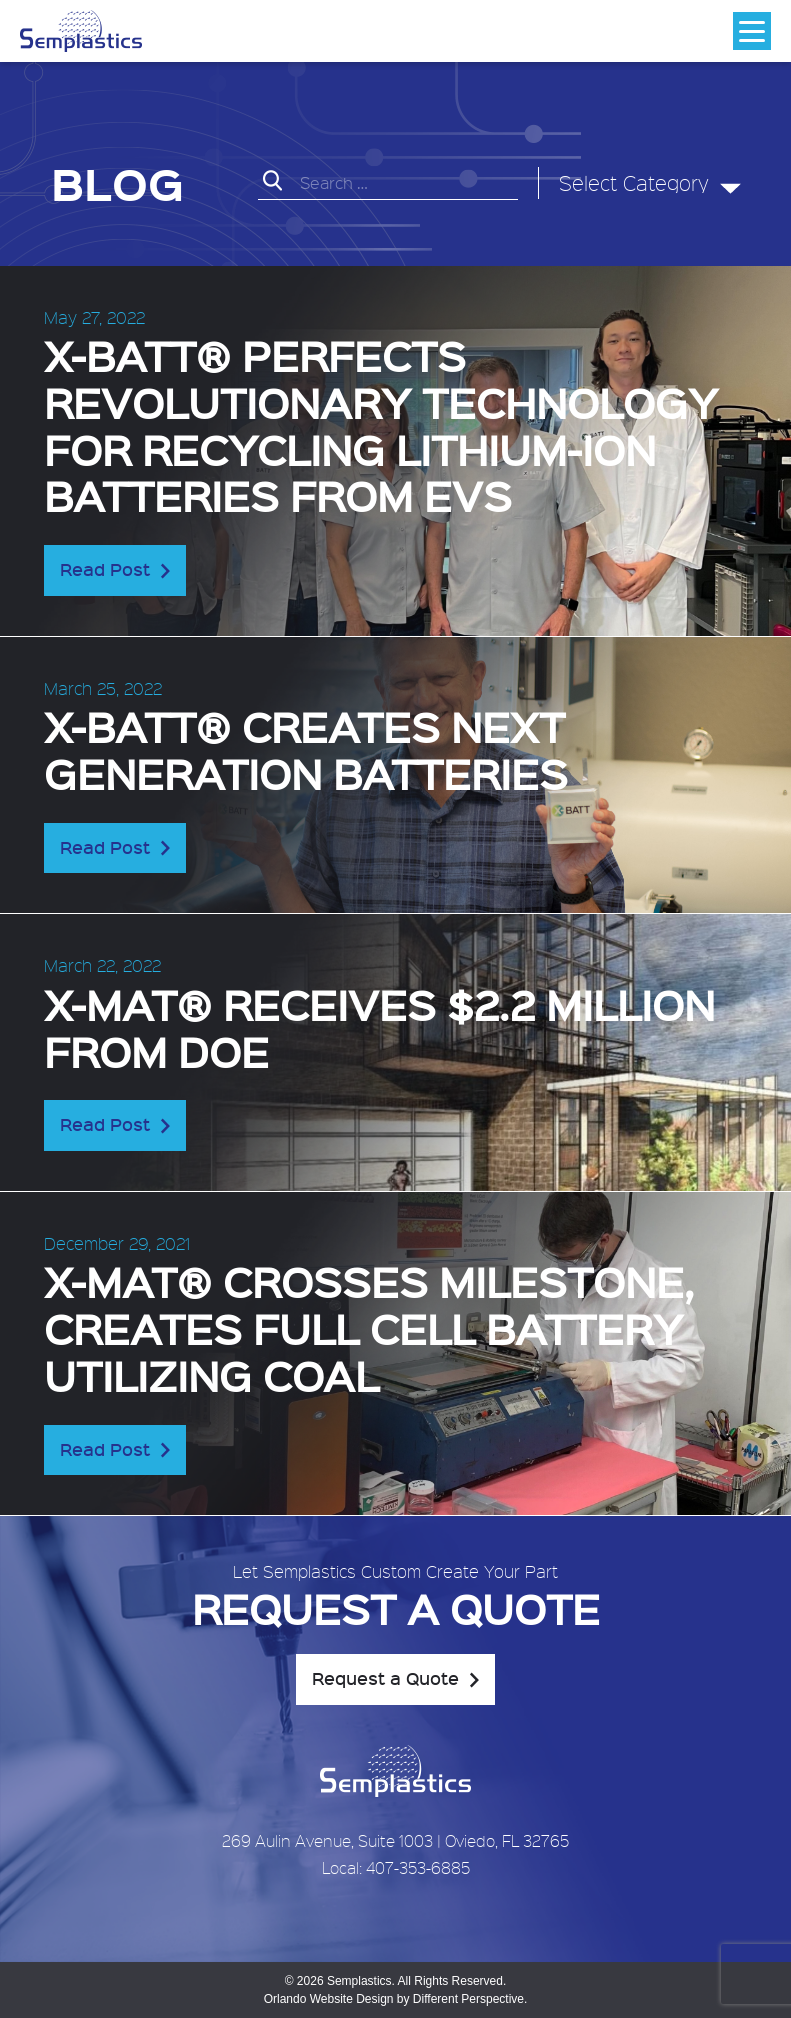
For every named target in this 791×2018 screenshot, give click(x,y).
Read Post (105, 569)
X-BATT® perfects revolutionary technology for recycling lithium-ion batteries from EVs (381, 424)
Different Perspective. (470, 1999)
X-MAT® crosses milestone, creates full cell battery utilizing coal (369, 1327)
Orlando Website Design (329, 1999)
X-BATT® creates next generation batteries (306, 749)
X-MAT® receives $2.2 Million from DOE (379, 1027)
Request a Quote (385, 1678)
